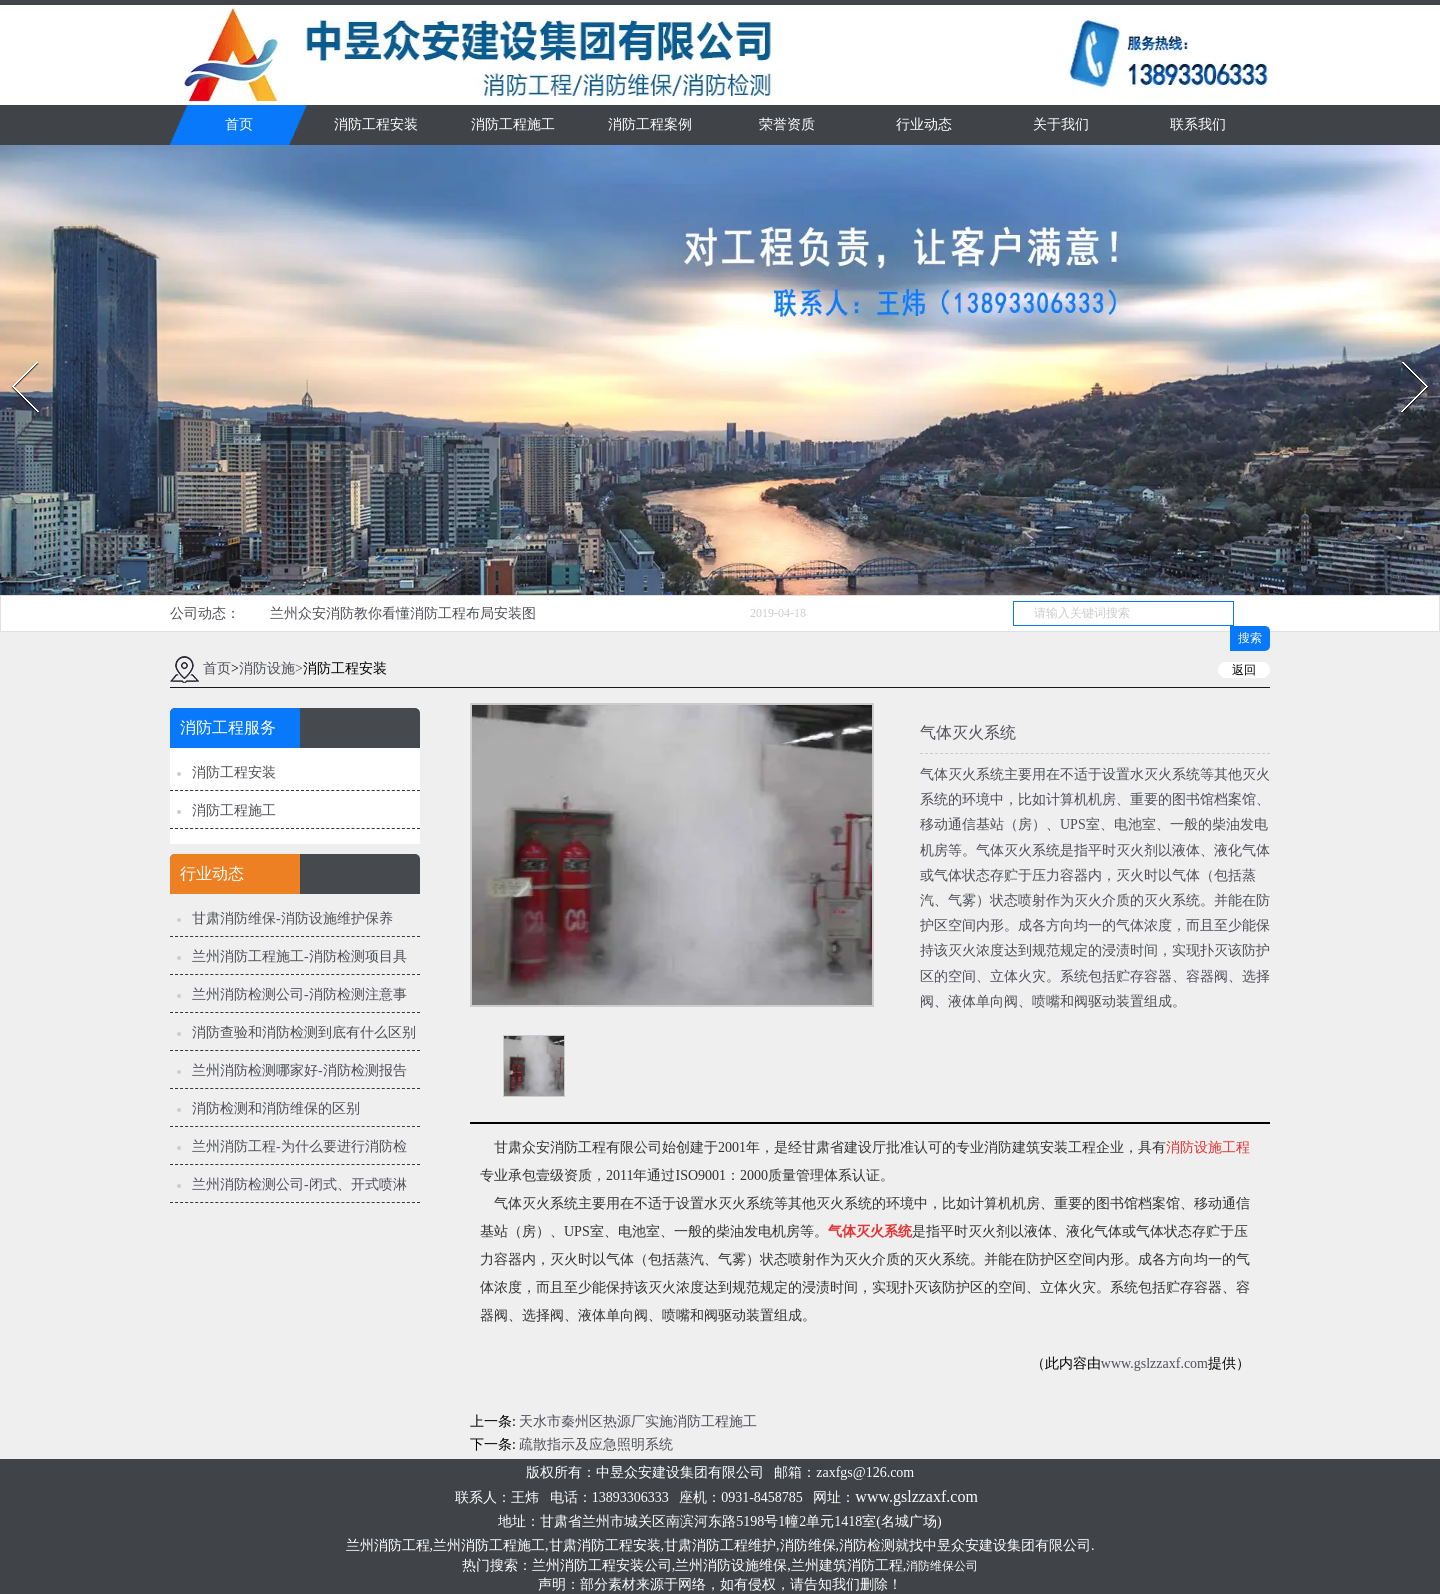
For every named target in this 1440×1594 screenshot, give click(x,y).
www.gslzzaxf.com (1154, 1363)
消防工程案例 (650, 124)
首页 (239, 124)
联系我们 (1198, 124)
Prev (13, 355)
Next (1403, 355)
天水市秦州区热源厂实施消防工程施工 (638, 1421)
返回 (1244, 670)
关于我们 (1061, 124)
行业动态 (924, 124)
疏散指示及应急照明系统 (596, 1444)
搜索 (1250, 638)
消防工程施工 (513, 124)
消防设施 (267, 668)
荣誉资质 (787, 124)
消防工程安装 (376, 124)
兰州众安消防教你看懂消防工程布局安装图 (403, 613)
